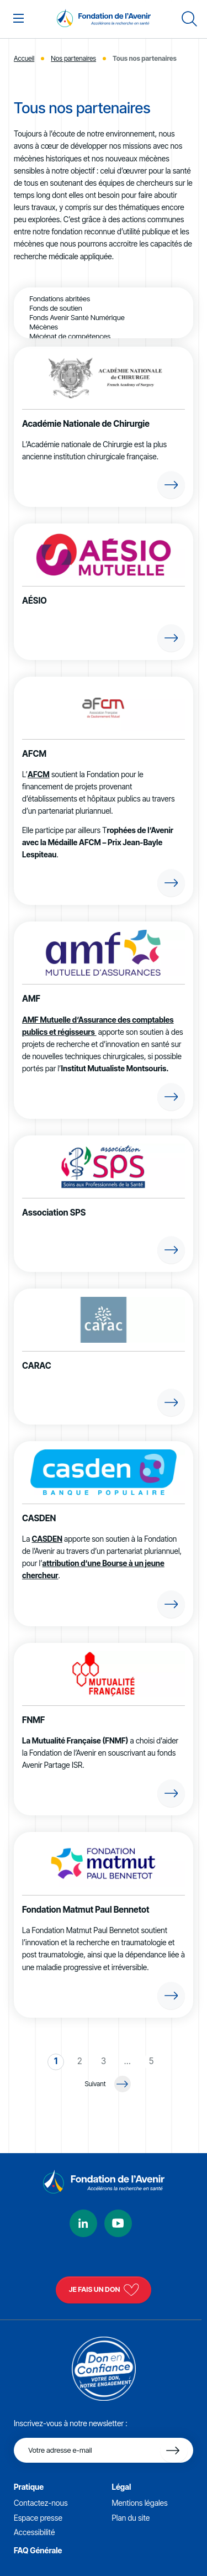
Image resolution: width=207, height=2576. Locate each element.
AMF (31, 998)
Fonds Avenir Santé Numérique (103, 317)
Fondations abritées (103, 298)
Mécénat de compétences (103, 336)
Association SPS (54, 1212)
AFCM (34, 753)
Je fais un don (104, 2290)
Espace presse (38, 2517)
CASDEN (39, 1518)
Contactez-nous (41, 2502)
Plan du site (131, 2517)
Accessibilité (34, 2532)
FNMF (33, 1720)
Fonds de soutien (103, 308)
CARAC (36, 1365)
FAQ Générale (38, 2550)
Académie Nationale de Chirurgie (86, 423)
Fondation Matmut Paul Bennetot (85, 1909)
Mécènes (103, 327)
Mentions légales (140, 2502)
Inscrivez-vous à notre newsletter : (71, 2423)
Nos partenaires (73, 58)
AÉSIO (34, 600)
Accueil (24, 58)
